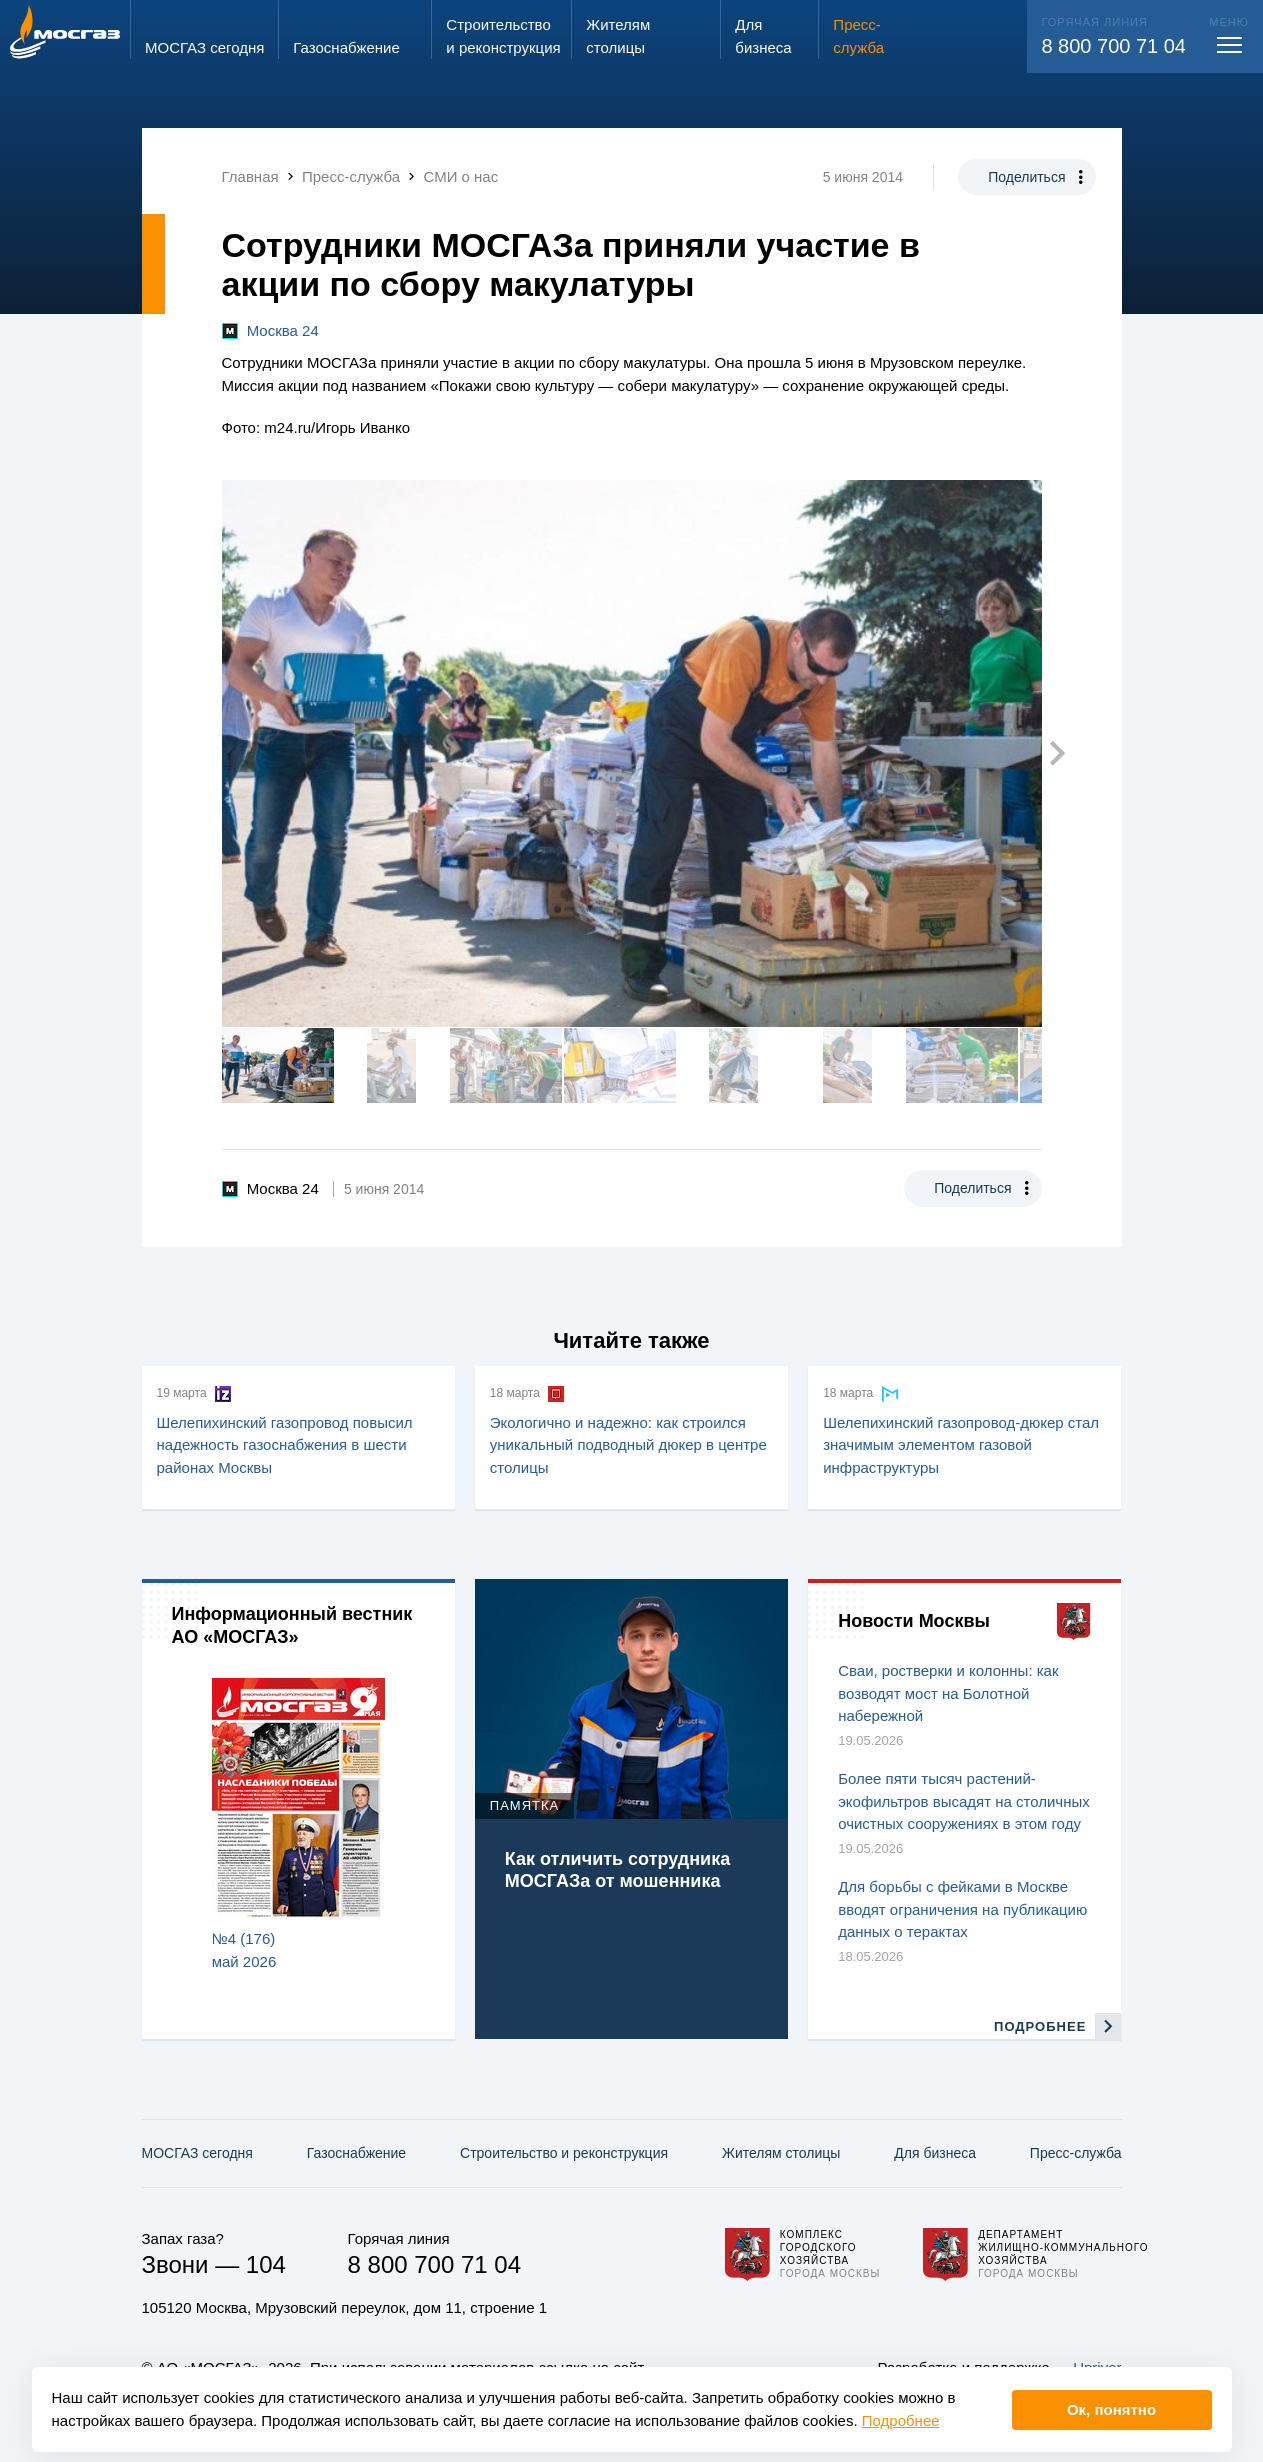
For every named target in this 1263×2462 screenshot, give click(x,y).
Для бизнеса (935, 2153)
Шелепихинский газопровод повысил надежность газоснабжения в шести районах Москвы (285, 1445)
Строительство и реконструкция (564, 2153)
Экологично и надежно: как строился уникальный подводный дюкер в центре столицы (628, 1445)
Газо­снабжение (356, 2153)
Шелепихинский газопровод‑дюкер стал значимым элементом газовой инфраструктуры (961, 1445)
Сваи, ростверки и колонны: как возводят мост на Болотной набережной (948, 1693)
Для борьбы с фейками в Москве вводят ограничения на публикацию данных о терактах (962, 1909)
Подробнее (901, 2420)
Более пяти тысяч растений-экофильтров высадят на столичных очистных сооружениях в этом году (964, 1801)
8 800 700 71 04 (1113, 46)
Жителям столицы (781, 2153)
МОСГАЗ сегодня (197, 2153)
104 (266, 2264)
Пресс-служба (1076, 2153)
